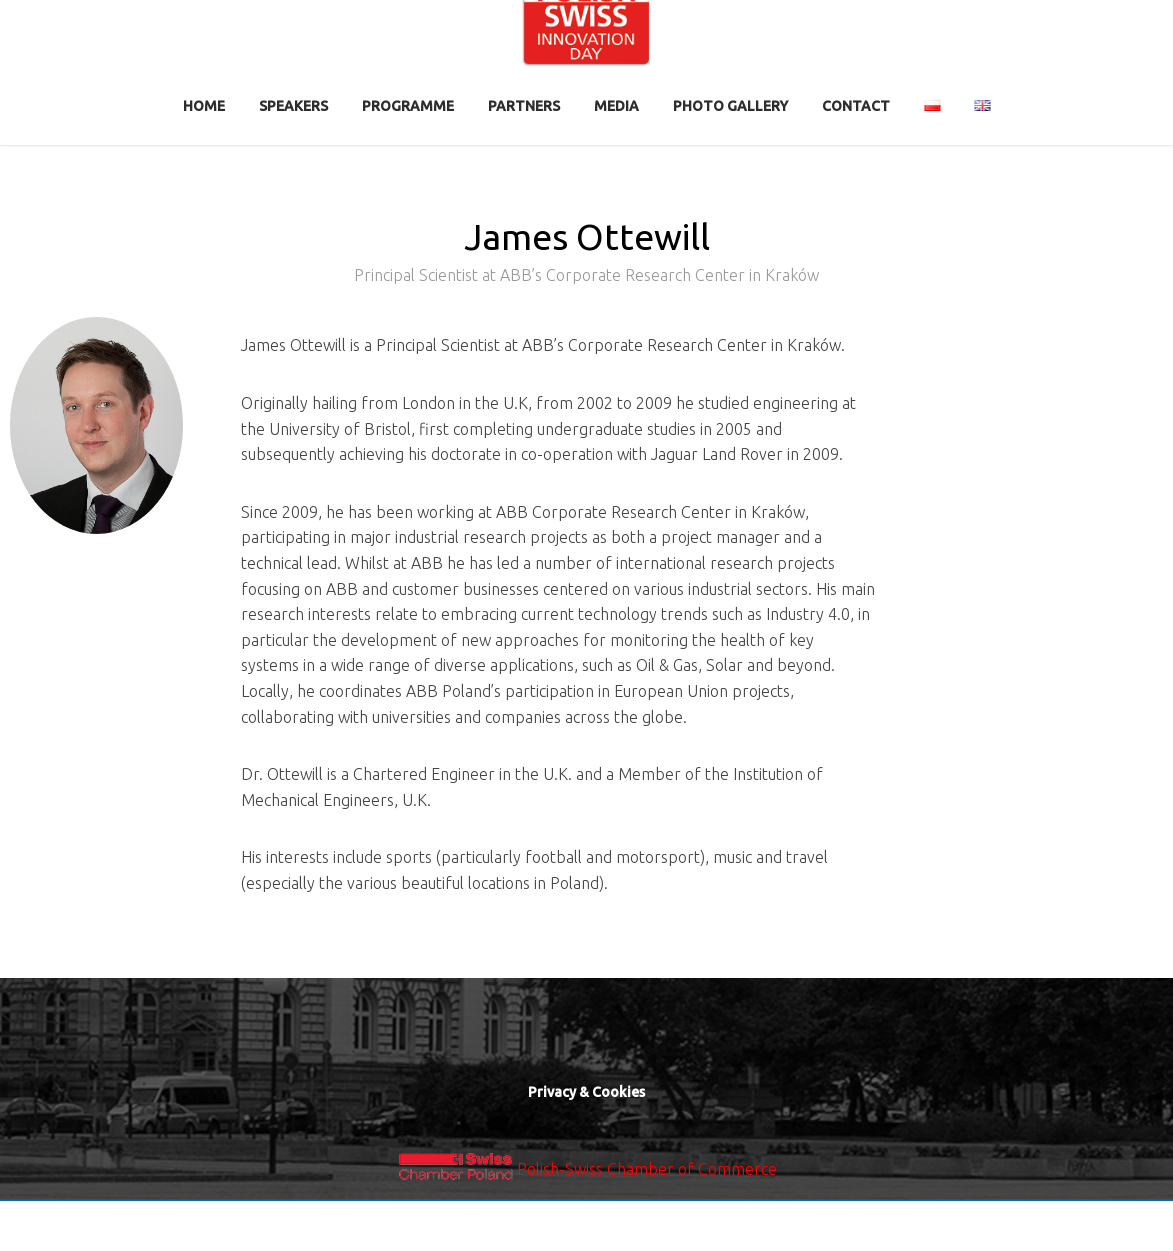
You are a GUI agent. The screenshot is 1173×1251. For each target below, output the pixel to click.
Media (616, 106)
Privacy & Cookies (586, 1092)
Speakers (293, 106)
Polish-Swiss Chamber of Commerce (647, 1169)
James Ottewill (586, 256)
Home (204, 106)
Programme (408, 106)
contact (856, 106)
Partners (524, 106)
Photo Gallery (730, 106)
